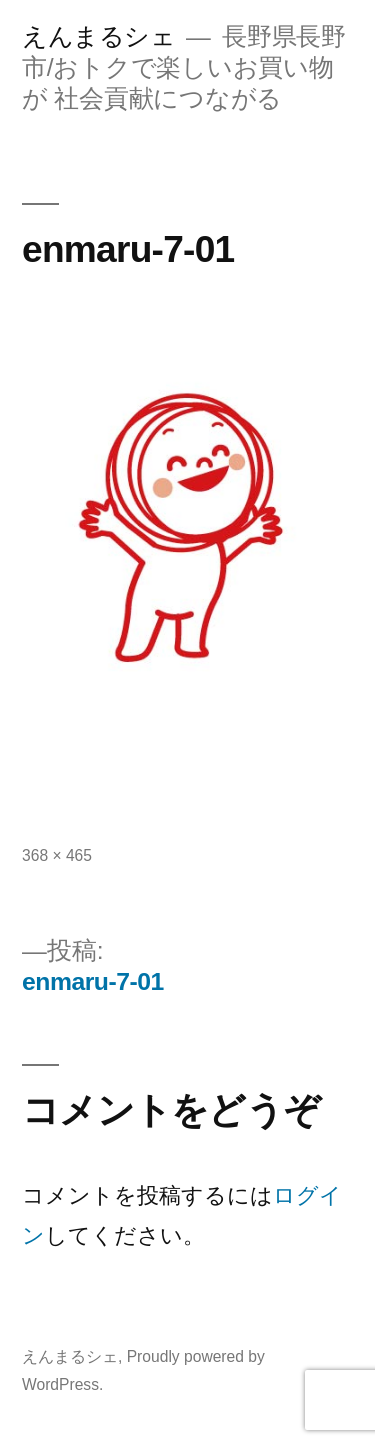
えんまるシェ (98, 36)
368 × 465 (57, 855)
